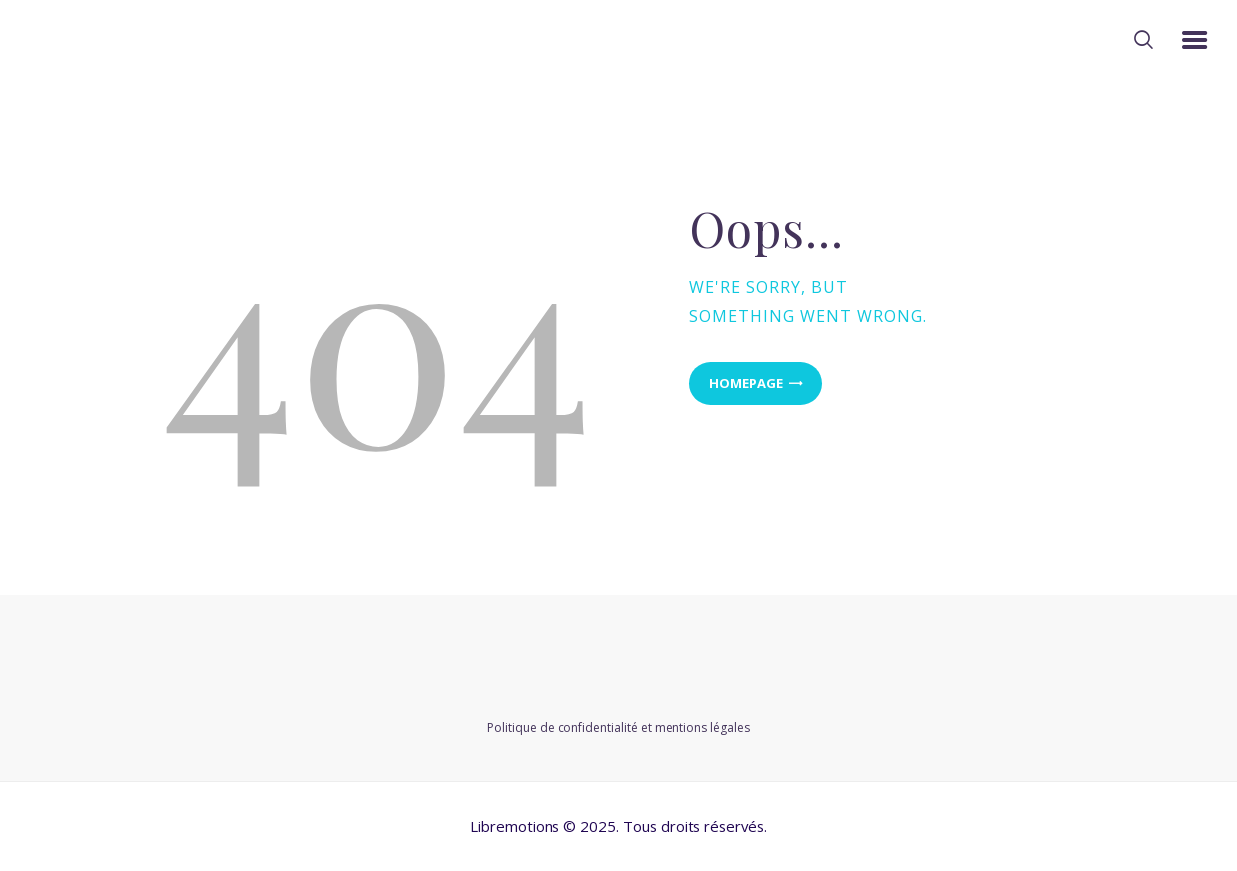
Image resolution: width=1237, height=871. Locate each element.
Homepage (746, 383)
